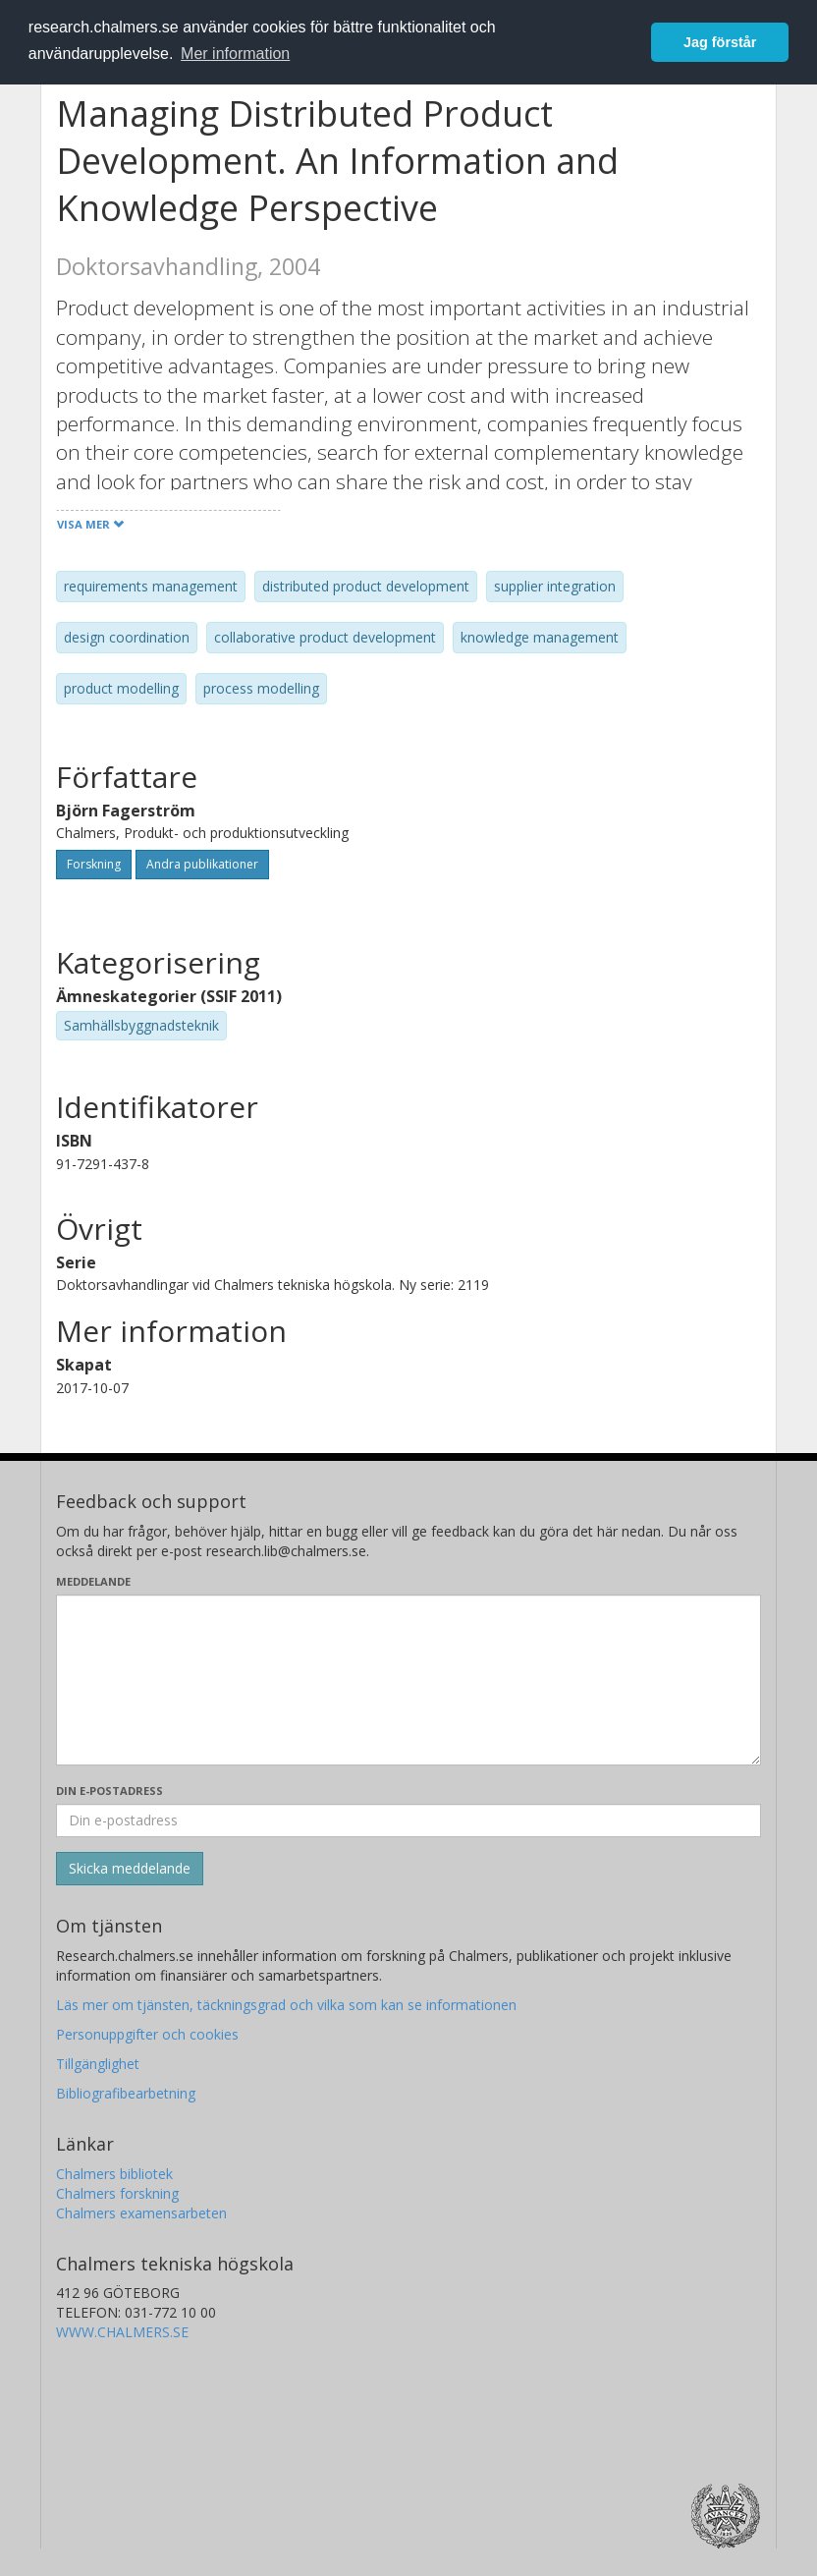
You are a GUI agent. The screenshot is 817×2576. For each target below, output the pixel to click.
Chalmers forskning (117, 2193)
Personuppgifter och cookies (147, 2034)
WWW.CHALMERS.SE (122, 2332)
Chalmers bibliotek (114, 2173)
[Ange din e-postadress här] (408, 1820)
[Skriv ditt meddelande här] (408, 1680)
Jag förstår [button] (719, 42)
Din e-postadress (109, 1790)
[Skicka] (129, 1868)
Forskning (94, 864)
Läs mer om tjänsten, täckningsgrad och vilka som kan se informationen (286, 2004)
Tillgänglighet (97, 2063)
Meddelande (93, 1581)
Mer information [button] (235, 53)
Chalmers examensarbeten (141, 2213)
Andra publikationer (202, 864)
